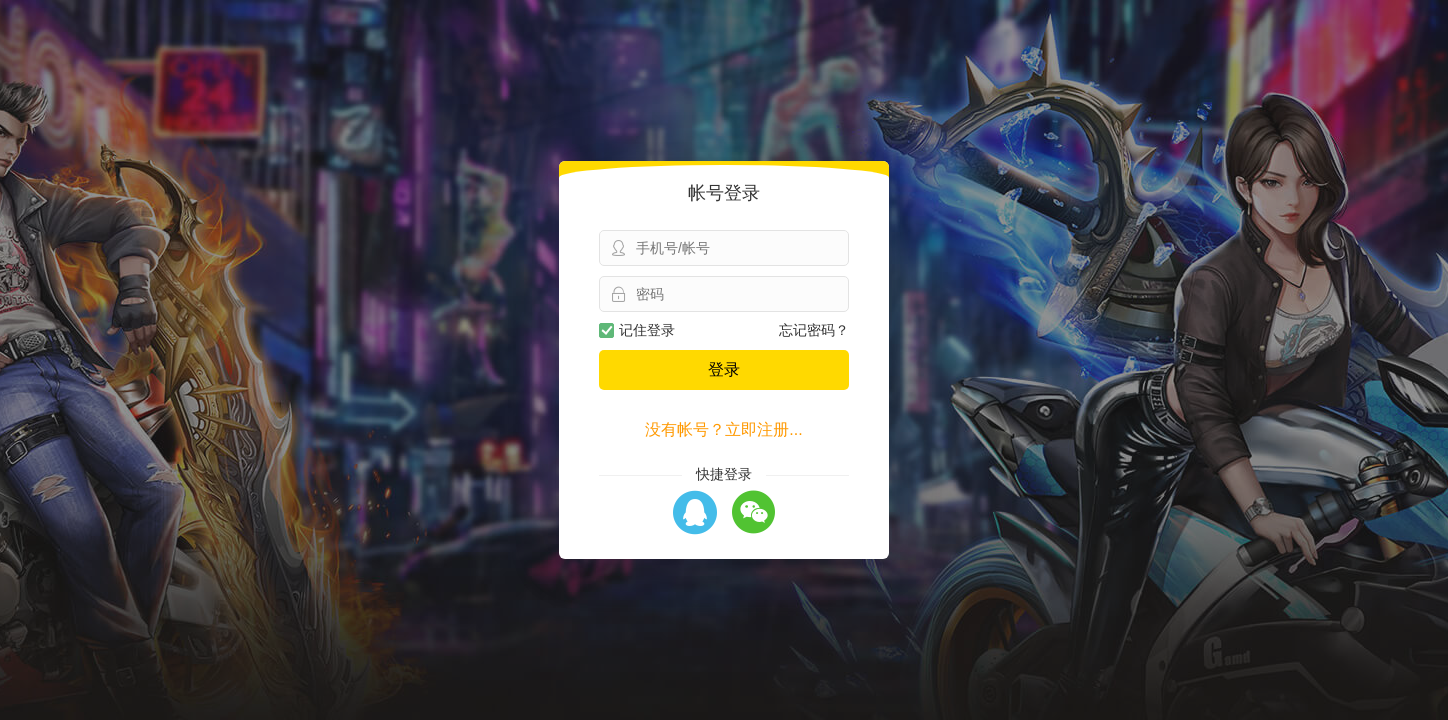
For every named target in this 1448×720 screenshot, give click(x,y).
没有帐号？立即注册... (723, 429)
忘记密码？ (814, 330)
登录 (724, 369)
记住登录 (637, 330)
